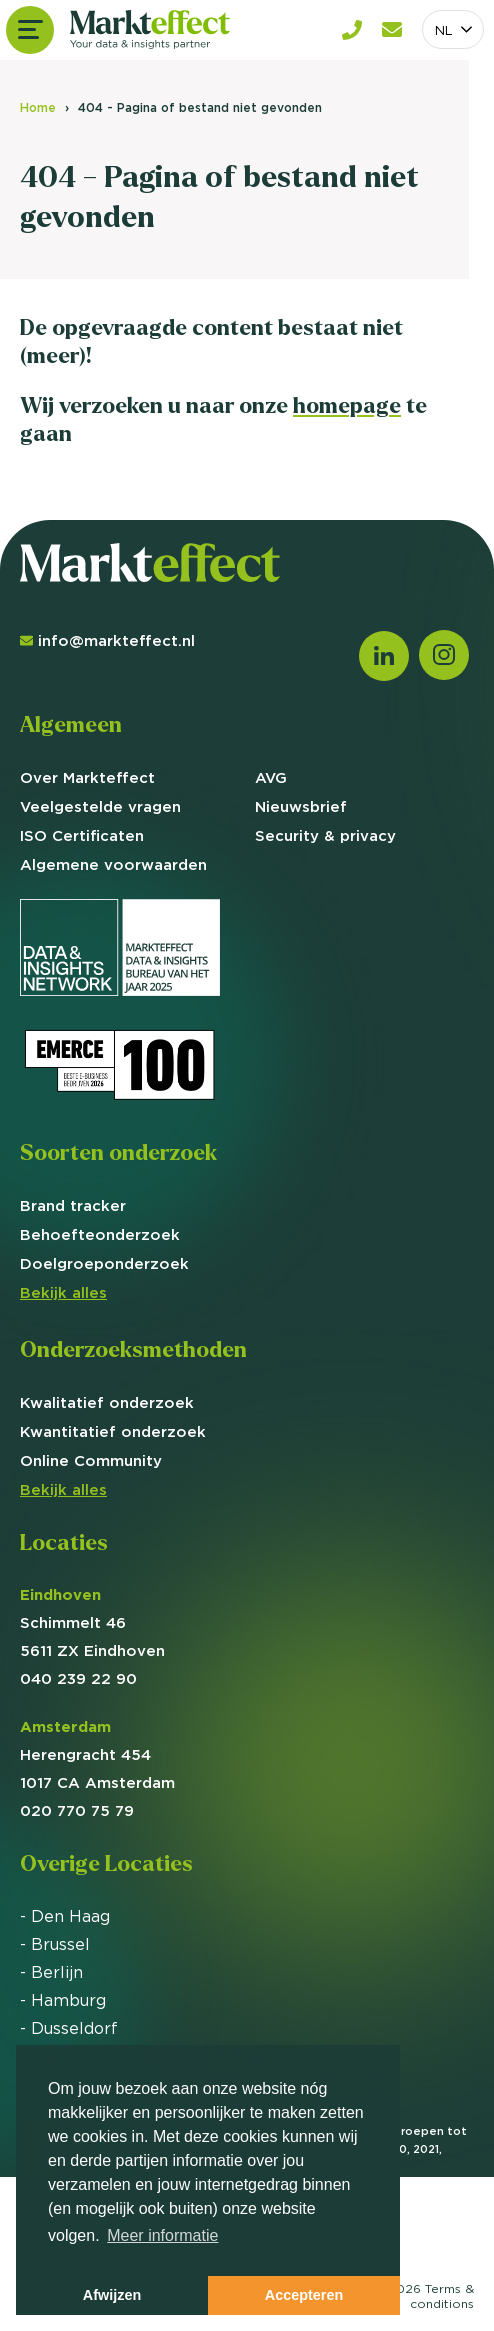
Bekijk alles (63, 1292)
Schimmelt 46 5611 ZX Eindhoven (92, 1622)
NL (444, 30)
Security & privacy (325, 835)
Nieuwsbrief (301, 806)
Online (91, 1460)
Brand (73, 1205)
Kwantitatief (113, 1431)
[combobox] (453, 29)
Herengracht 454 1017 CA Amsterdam (97, 1754)
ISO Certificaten (82, 835)
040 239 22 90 (78, 1678)
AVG (271, 777)
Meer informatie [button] (162, 2235)
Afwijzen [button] (112, 2295)
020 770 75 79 (77, 1810)
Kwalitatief (107, 1402)
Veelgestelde (100, 806)
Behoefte (100, 1234)
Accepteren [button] (304, 2295)
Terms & (442, 2296)
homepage (347, 405)
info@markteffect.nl (107, 640)
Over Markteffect (87, 777)
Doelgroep (104, 1263)
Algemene (113, 864)
